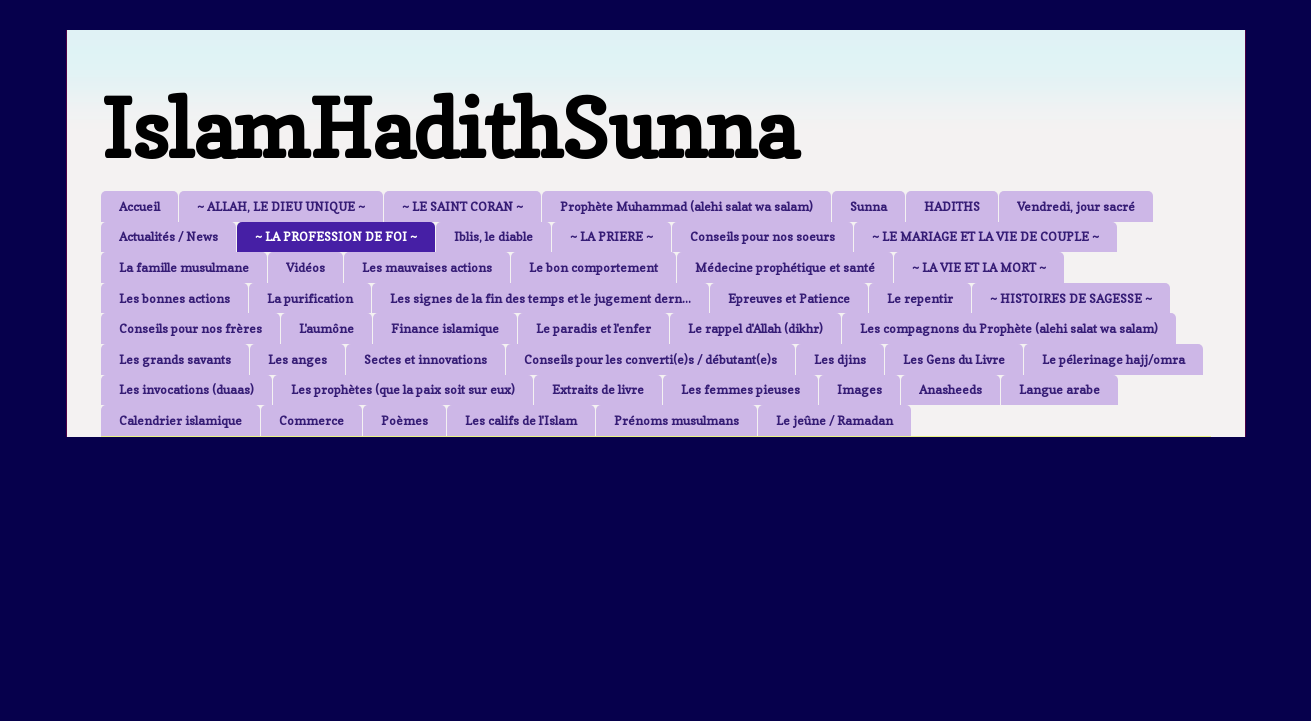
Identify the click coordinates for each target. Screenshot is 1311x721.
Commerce (311, 420)
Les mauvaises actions (427, 267)
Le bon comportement (593, 267)
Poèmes (404, 420)
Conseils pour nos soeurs (762, 236)
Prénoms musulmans (676, 420)
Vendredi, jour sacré (1076, 206)
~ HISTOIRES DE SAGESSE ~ (1071, 298)
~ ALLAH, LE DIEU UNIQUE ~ (281, 206)
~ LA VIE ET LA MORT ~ (979, 267)
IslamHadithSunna (449, 128)
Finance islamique (445, 328)
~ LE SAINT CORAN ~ (462, 206)
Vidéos (305, 267)
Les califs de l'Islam (521, 420)
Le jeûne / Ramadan (834, 420)
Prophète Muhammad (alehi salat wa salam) (686, 206)
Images (859, 389)
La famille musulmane (184, 267)
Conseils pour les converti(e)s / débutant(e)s (650, 359)
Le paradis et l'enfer (593, 328)
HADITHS (952, 206)
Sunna (868, 206)
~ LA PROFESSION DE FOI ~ (336, 236)
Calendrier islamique (180, 420)
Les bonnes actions (174, 298)
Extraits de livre (598, 389)
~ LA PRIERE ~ (611, 236)
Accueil (139, 206)
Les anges (297, 359)
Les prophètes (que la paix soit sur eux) (403, 389)
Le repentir (920, 298)
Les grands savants (175, 359)
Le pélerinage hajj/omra (1113, 359)
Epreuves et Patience (789, 298)
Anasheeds (950, 389)
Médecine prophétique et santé (785, 267)
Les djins (840, 359)
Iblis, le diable (493, 236)
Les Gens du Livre (954, 359)
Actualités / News (168, 236)
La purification (310, 298)
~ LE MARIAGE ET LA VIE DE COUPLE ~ (985, 236)
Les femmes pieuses (740, 389)
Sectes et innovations (425, 359)
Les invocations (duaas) (186, 389)
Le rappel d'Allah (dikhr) (755, 328)
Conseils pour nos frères (190, 328)
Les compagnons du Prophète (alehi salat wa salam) (1009, 328)
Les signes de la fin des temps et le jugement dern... (540, 298)
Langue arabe (1059, 389)
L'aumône (326, 328)
